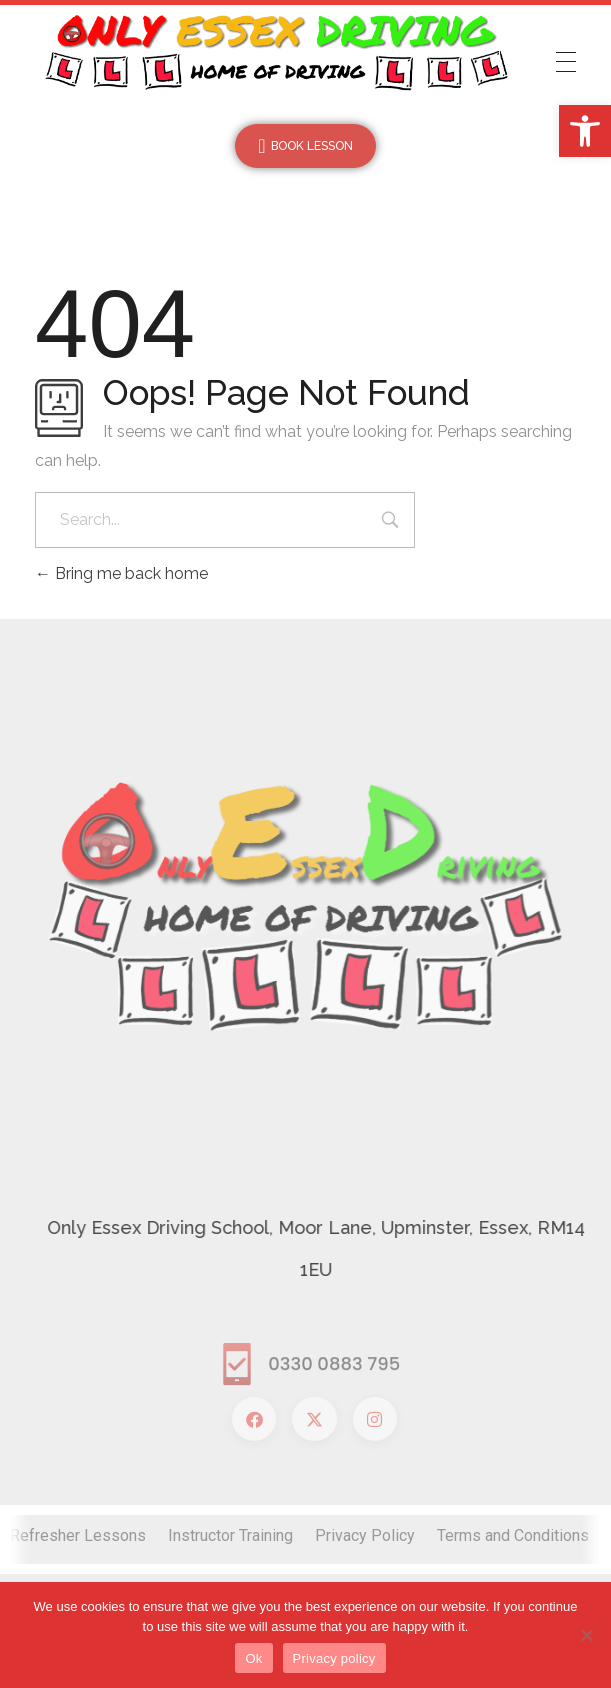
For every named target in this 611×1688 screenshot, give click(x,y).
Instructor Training (230, 1535)
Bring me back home (121, 573)
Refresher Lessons (78, 1535)
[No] (586, 1635)
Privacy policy (334, 1658)
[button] (585, 131)
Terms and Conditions (513, 1535)
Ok (253, 1658)
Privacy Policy (365, 1535)
